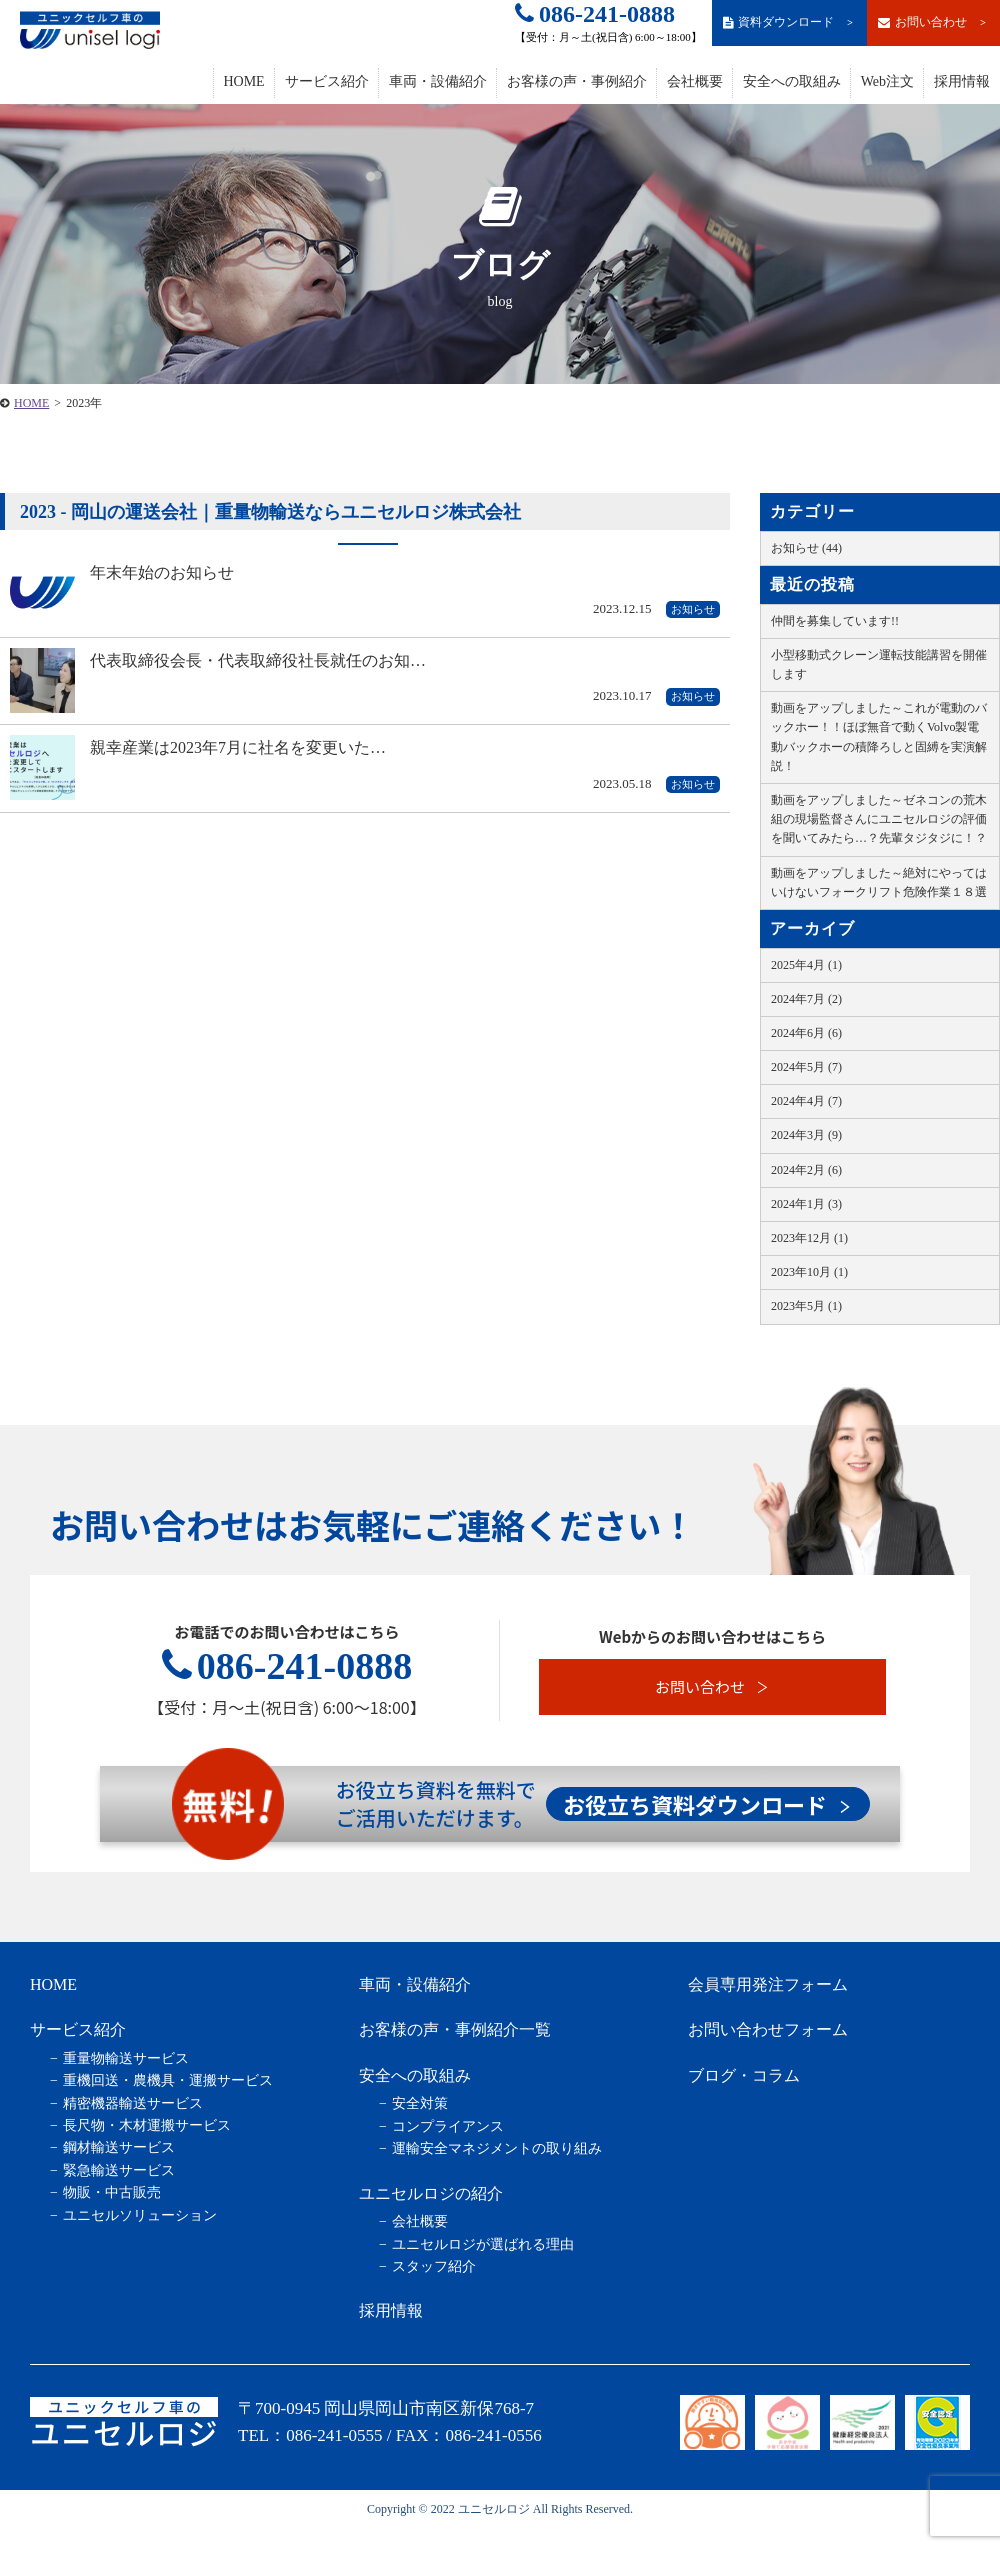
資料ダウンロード (789, 22)
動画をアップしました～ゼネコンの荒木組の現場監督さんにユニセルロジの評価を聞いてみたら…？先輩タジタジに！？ (879, 819)
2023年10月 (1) (809, 1272)
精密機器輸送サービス (133, 2103)
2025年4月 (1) (806, 965)
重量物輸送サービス (126, 2058)
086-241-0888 (595, 14)
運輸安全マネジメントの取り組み (497, 2148)
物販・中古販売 (112, 2192)
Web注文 (887, 81)
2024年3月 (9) (806, 1135)
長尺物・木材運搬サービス (147, 2125)
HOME (243, 81)
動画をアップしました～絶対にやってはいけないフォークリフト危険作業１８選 (879, 882)
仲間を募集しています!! (835, 621)
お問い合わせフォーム (768, 2029)
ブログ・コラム (744, 2075)
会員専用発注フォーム (768, 1984)
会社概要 (695, 81)
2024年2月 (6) (806, 1170)
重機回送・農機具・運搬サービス (168, 2080)
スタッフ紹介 (434, 2266)
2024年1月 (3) (806, 1204)
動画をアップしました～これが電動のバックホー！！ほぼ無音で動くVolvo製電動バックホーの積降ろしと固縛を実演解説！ (879, 737)
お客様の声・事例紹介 (577, 81)
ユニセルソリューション (140, 2215)
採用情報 (962, 81)
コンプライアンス (448, 2126)
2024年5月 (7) (806, 1067)
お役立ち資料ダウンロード (707, 1804)
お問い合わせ (933, 22)
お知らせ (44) (806, 548)
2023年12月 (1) (809, 1238)
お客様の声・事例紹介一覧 (455, 2029)
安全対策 (420, 2103)
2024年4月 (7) (806, 1101)
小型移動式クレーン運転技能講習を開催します (879, 664)
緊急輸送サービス (119, 2170)
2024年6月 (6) (806, 1033)
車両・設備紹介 (438, 81)
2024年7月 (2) (806, 999)
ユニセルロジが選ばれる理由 (483, 2244)
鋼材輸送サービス (119, 2147)
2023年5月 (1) (806, 1306)
